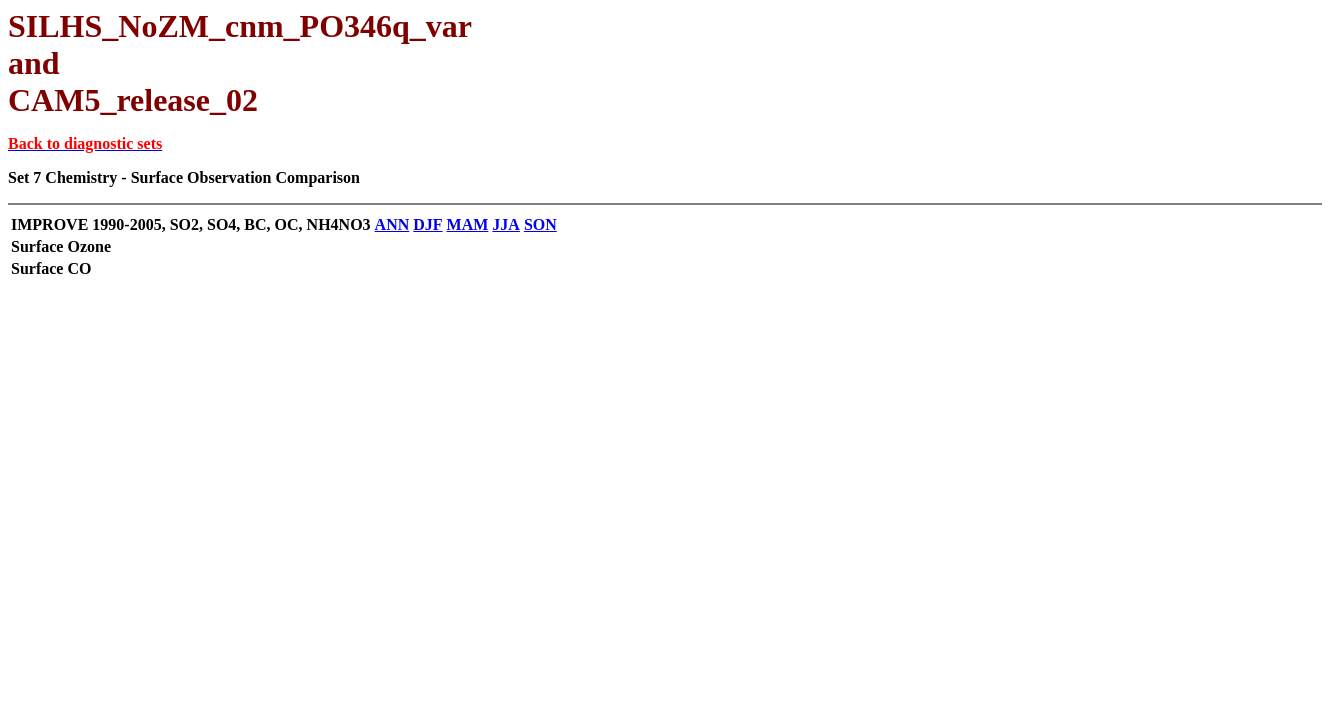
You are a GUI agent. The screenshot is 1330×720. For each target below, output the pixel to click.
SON (540, 224)
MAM (468, 224)
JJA (506, 224)
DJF (427, 224)
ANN (392, 224)
